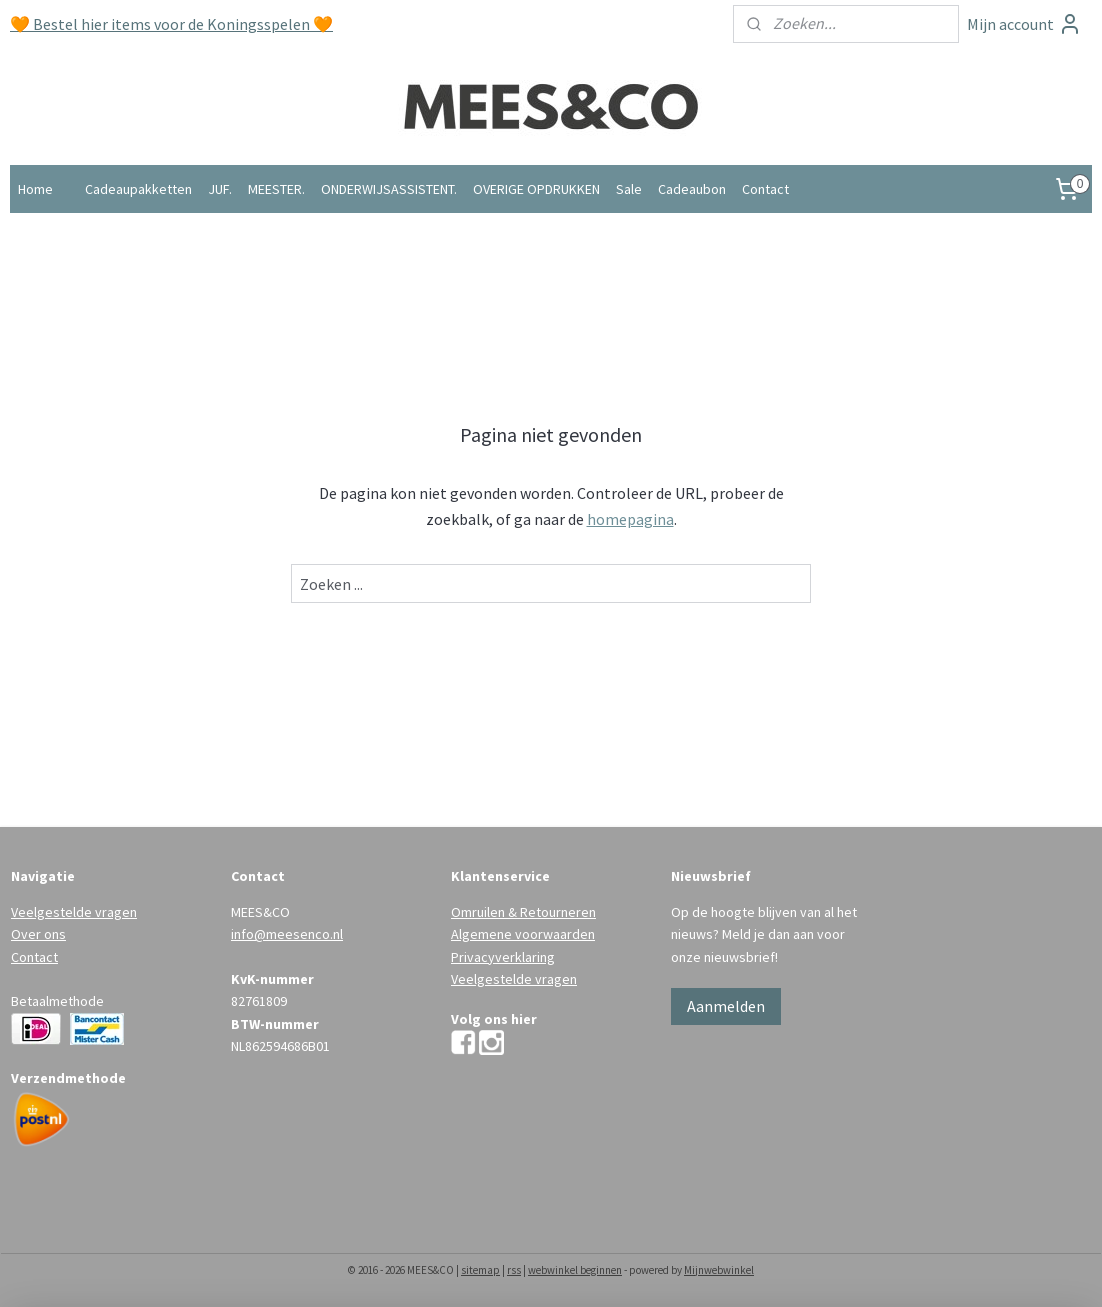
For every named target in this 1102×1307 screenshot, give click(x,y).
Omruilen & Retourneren (523, 912)
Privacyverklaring (503, 957)
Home (35, 189)
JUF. (220, 189)
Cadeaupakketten (138, 189)
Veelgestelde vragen (74, 912)
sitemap (480, 1270)
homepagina (630, 519)
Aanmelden (726, 1006)
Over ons (38, 934)
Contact (765, 189)
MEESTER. (276, 189)
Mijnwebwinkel (719, 1270)
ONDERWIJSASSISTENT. (389, 189)
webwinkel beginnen (575, 1270)
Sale (629, 189)
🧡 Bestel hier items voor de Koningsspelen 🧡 (171, 24)
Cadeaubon (692, 189)
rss (514, 1270)
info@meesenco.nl (287, 934)
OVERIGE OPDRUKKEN (536, 189)
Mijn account (1024, 24)
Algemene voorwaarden (523, 934)
